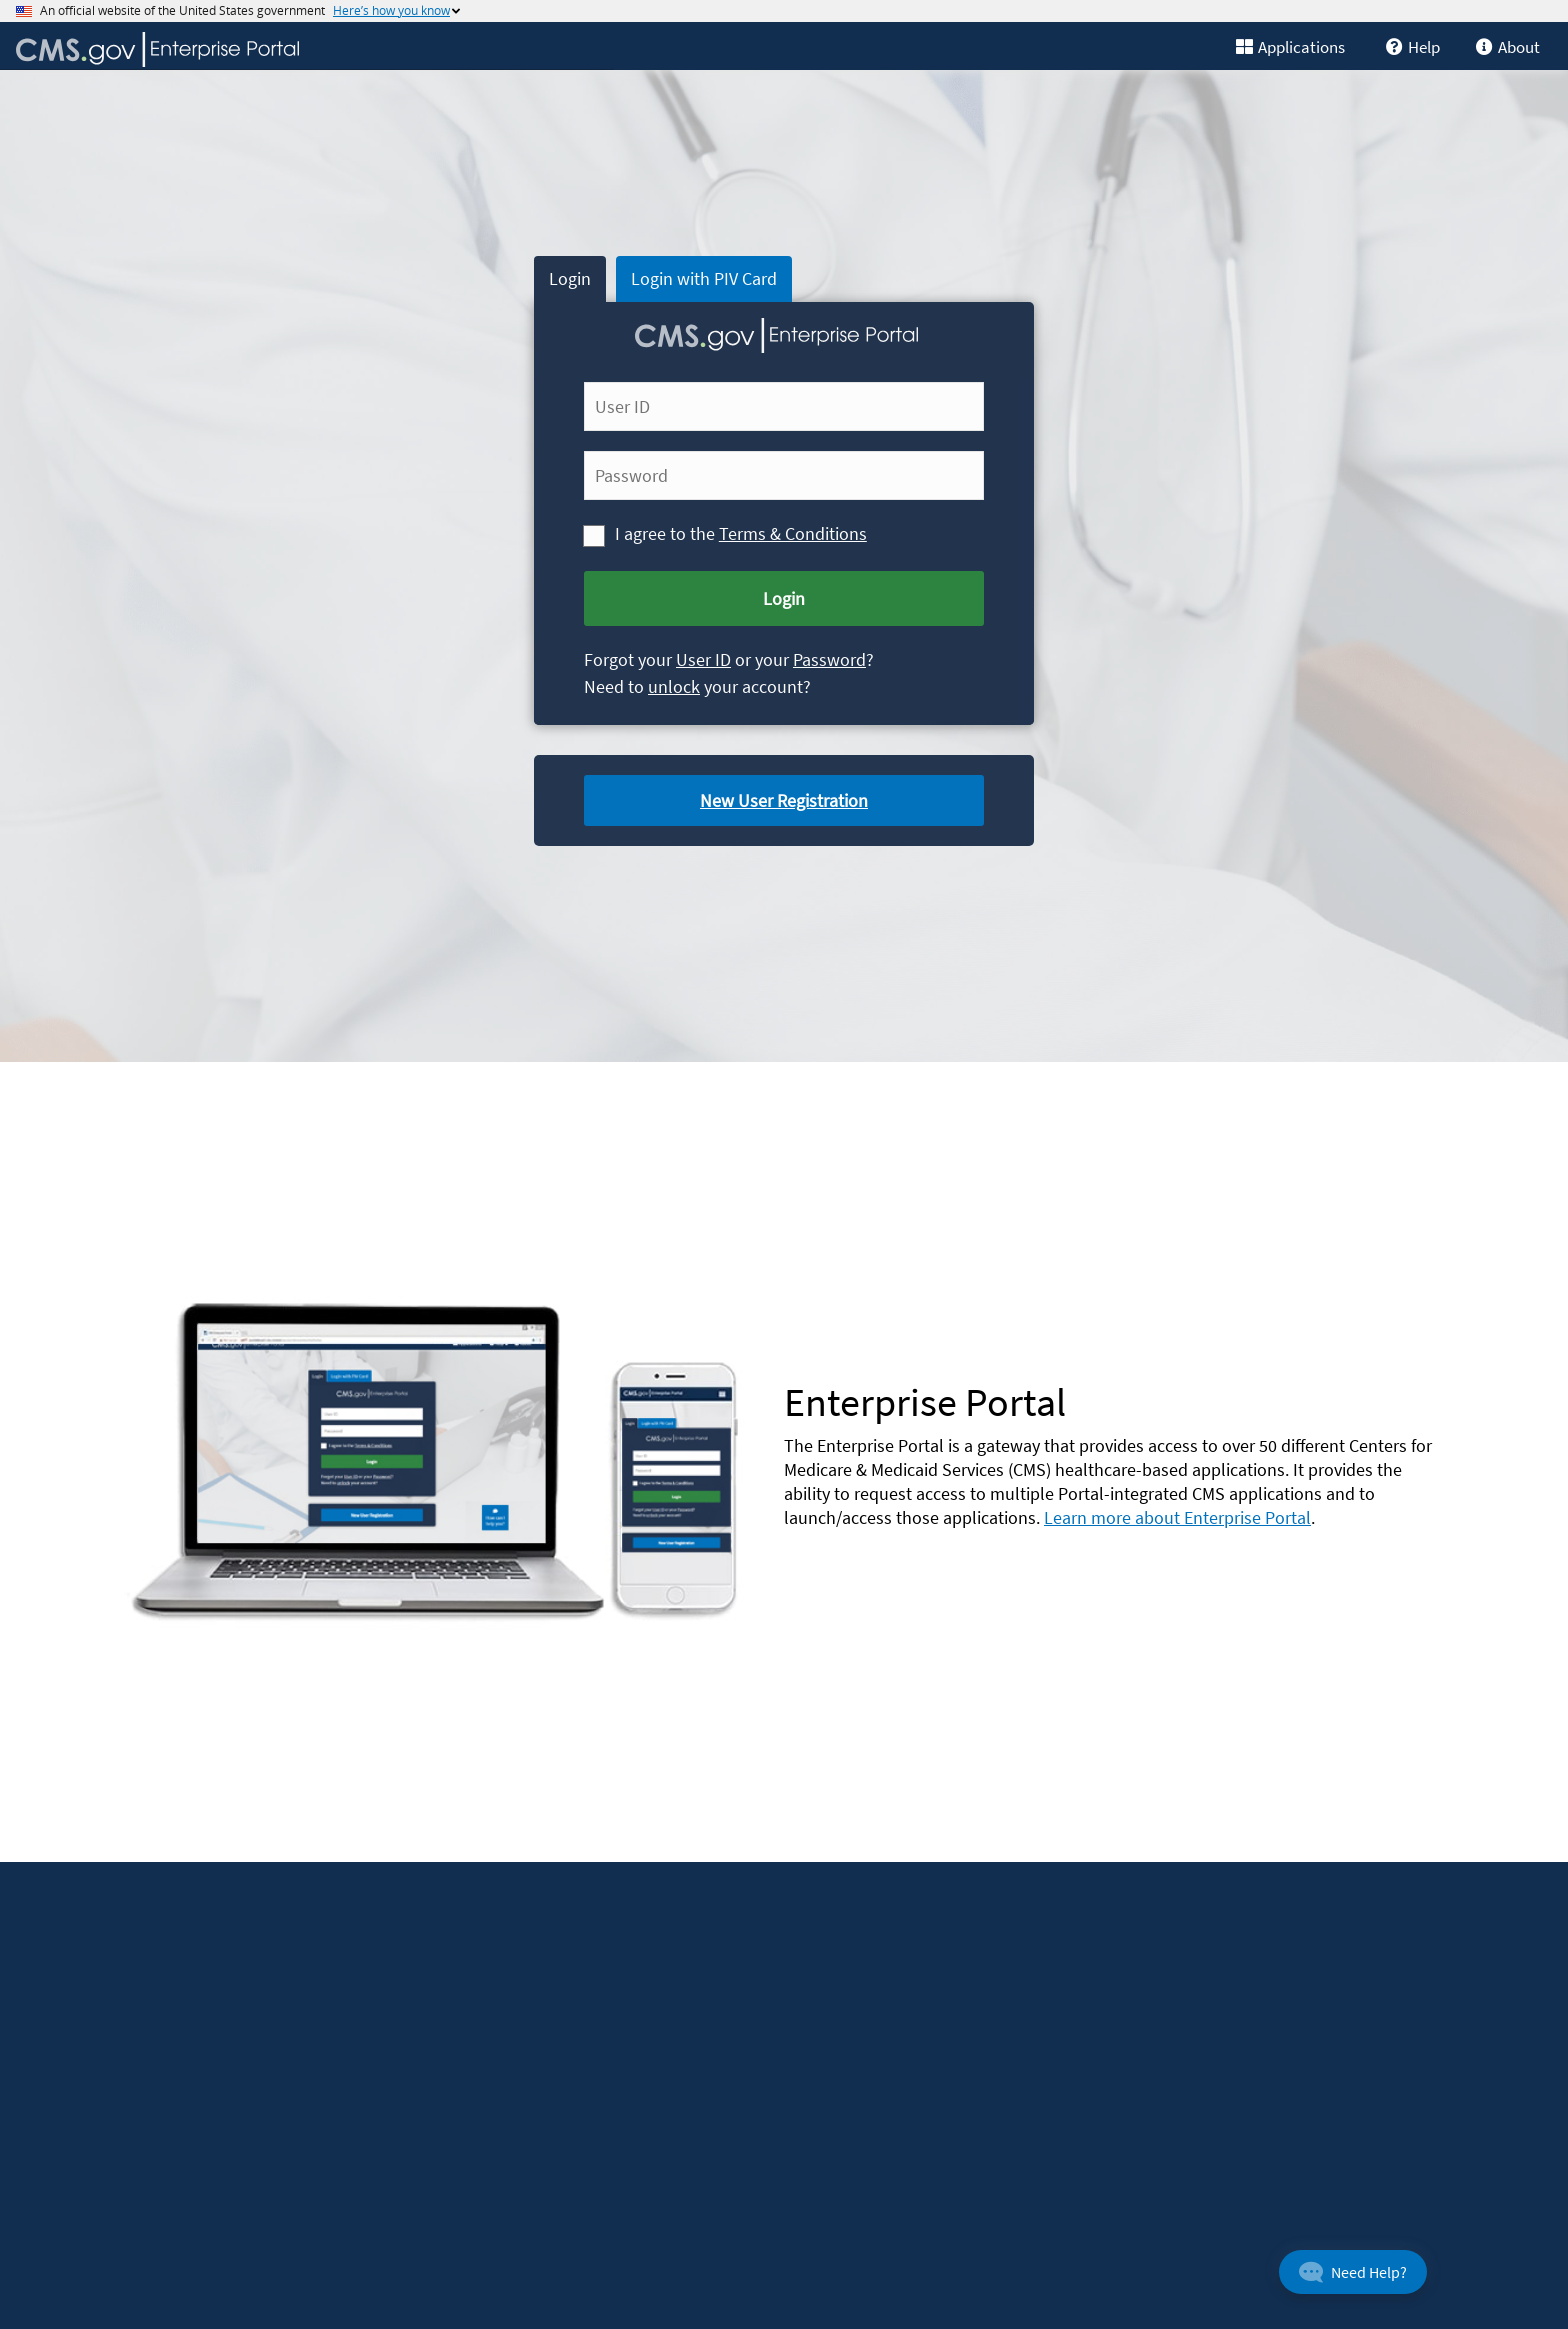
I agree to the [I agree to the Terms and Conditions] (667, 532)
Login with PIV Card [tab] (704, 278)
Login (784, 598)
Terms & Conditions (793, 533)
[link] (1420, 45)
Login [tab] (570, 278)
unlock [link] (674, 686)
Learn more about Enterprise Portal (1177, 1517)
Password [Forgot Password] (829, 659)
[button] (1353, 2272)
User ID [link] (703, 659)
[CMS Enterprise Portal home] (307, 49)
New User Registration (784, 800)
